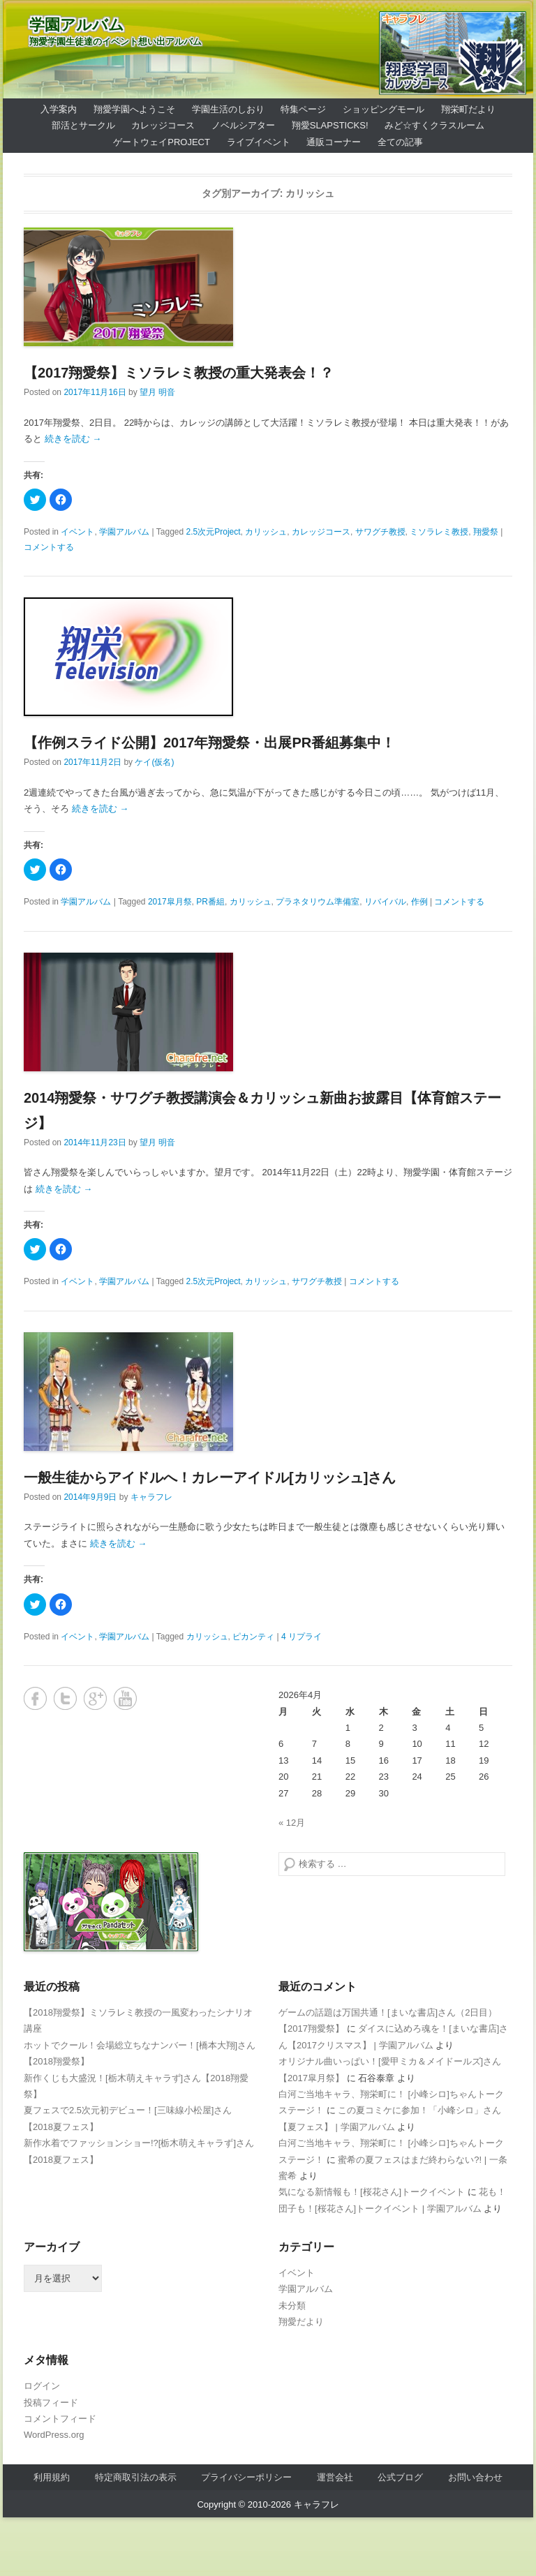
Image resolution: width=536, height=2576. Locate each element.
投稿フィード (51, 2402)
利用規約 (52, 2477)
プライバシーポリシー (246, 2477)
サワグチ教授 (380, 532)
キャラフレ (151, 1497)
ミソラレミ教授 (439, 532)
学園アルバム (76, 24)
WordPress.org (54, 2434)
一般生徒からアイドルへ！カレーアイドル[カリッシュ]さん (210, 1477)
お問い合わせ (475, 2477)
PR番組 (210, 902)
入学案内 (58, 109)
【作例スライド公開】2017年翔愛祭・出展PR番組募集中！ (209, 742)
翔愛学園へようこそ (134, 109)
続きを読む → (73, 438)
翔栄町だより (468, 109)
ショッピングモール (383, 109)
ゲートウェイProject (161, 142)
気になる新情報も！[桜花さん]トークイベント (371, 2192)
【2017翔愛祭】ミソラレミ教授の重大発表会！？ (179, 372)
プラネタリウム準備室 (317, 902)
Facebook (35, 1698)
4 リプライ (301, 1636)
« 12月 (291, 1822)
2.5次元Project (213, 532)
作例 (419, 902)
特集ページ (303, 109)
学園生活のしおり (228, 109)
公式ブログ (400, 2477)
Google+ (95, 1698)
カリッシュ (266, 532)
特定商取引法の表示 (136, 2477)
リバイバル (385, 902)
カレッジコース (163, 125)
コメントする (49, 547)
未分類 (292, 2305)
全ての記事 (400, 142)
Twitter (65, 1698)
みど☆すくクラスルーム (434, 125)
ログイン (42, 2386)
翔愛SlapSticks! (330, 125)
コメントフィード (60, 2418)
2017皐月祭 (170, 902)
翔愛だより (301, 2321)
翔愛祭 (485, 532)
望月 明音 (157, 392)
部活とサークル (83, 125)
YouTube (125, 1698)
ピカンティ (253, 1636)
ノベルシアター (243, 125)
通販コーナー (333, 142)
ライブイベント (258, 142)
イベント (77, 532)
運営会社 (335, 2477)
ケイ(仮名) (154, 762)
